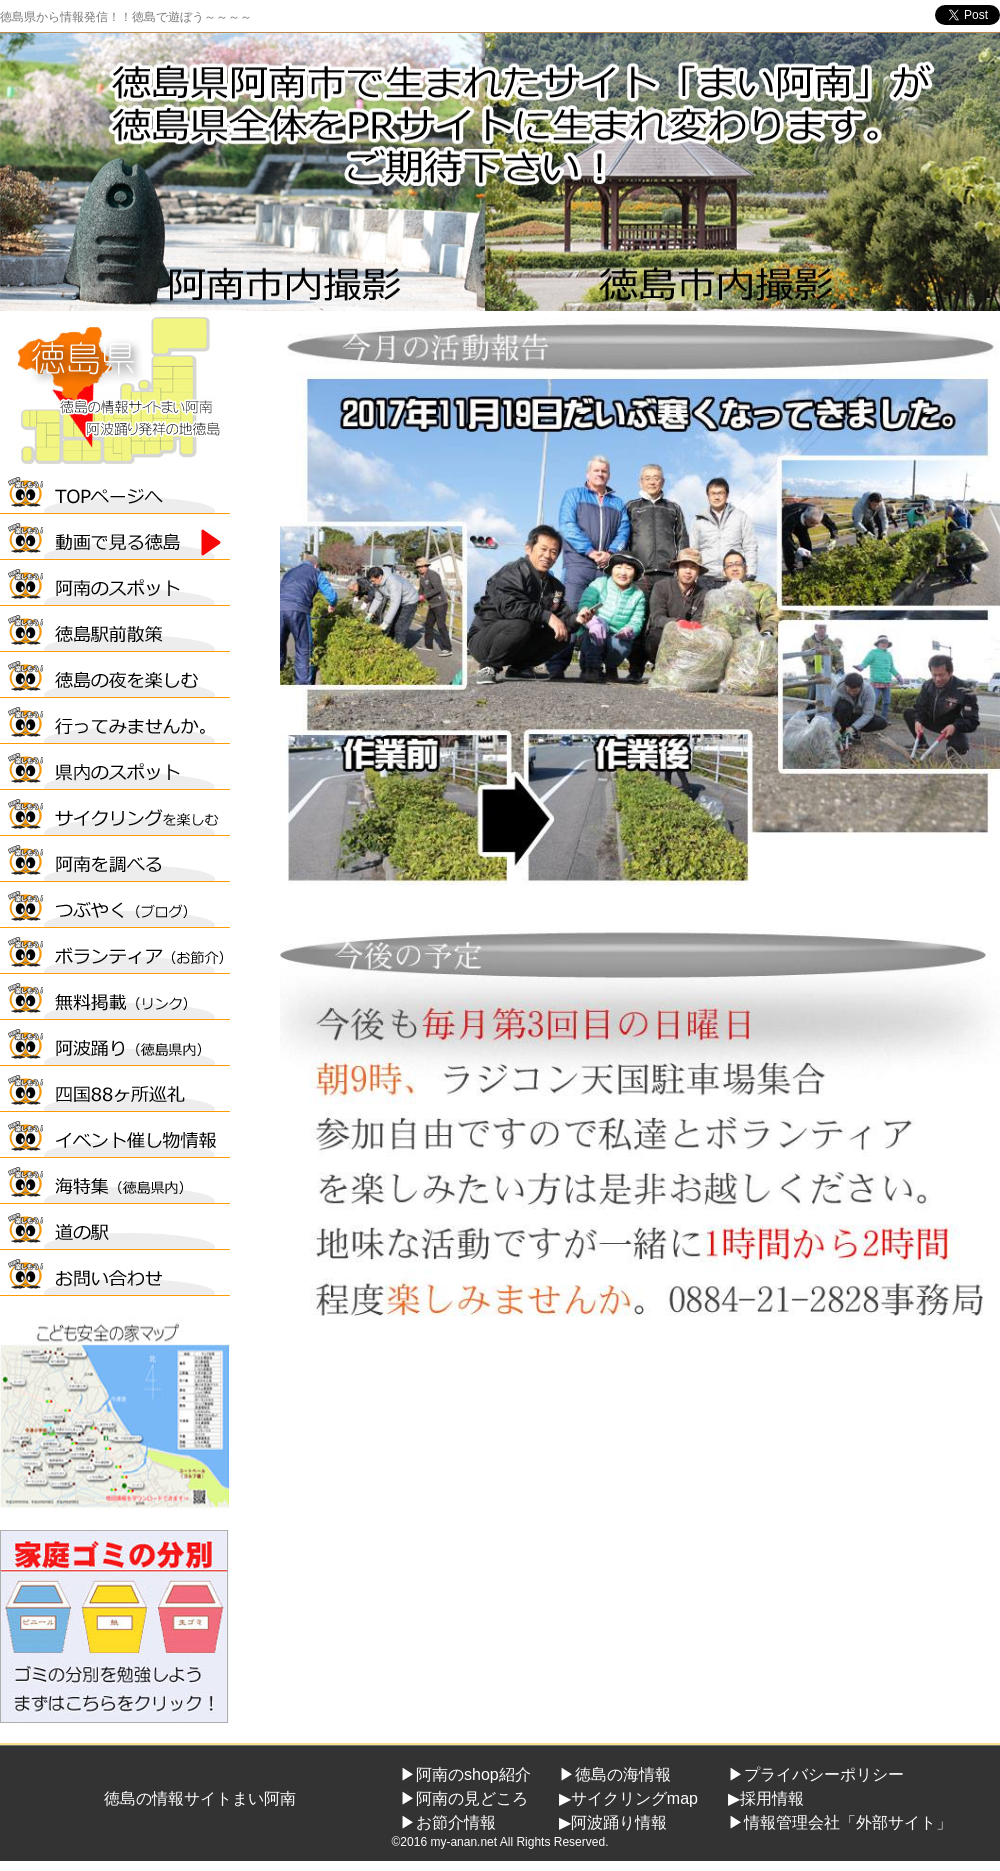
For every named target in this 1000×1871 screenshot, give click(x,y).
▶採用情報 (766, 1798)
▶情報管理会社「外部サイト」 (840, 1822)
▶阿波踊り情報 (613, 1822)
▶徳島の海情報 (615, 1774)
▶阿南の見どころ (464, 1798)
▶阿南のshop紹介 (465, 1774)
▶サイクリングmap (628, 1798)
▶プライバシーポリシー (816, 1774)
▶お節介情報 (448, 1822)
